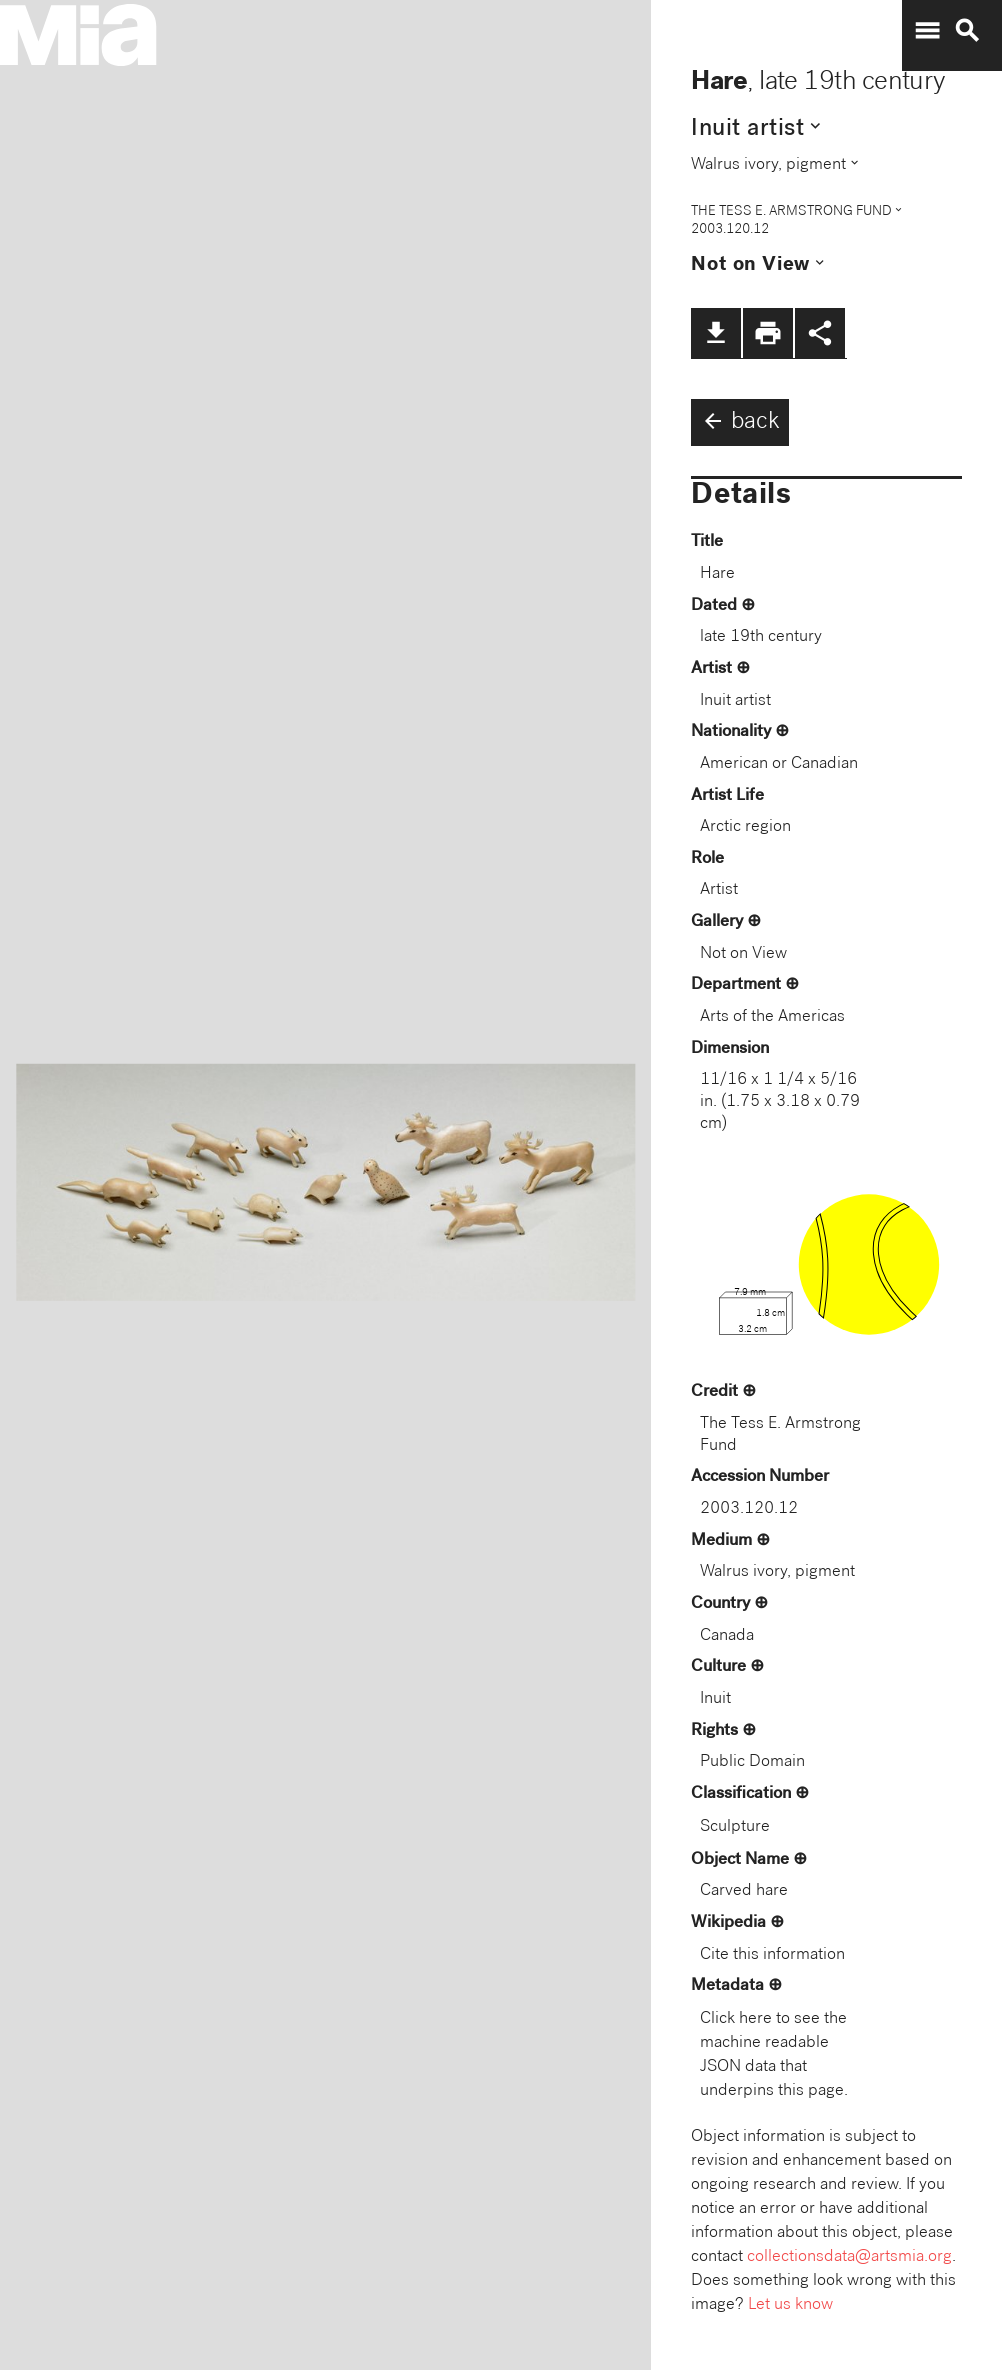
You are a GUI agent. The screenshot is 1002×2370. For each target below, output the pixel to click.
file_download (716, 333)
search (967, 31)
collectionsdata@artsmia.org (849, 2257)
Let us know (790, 2305)
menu (927, 31)
